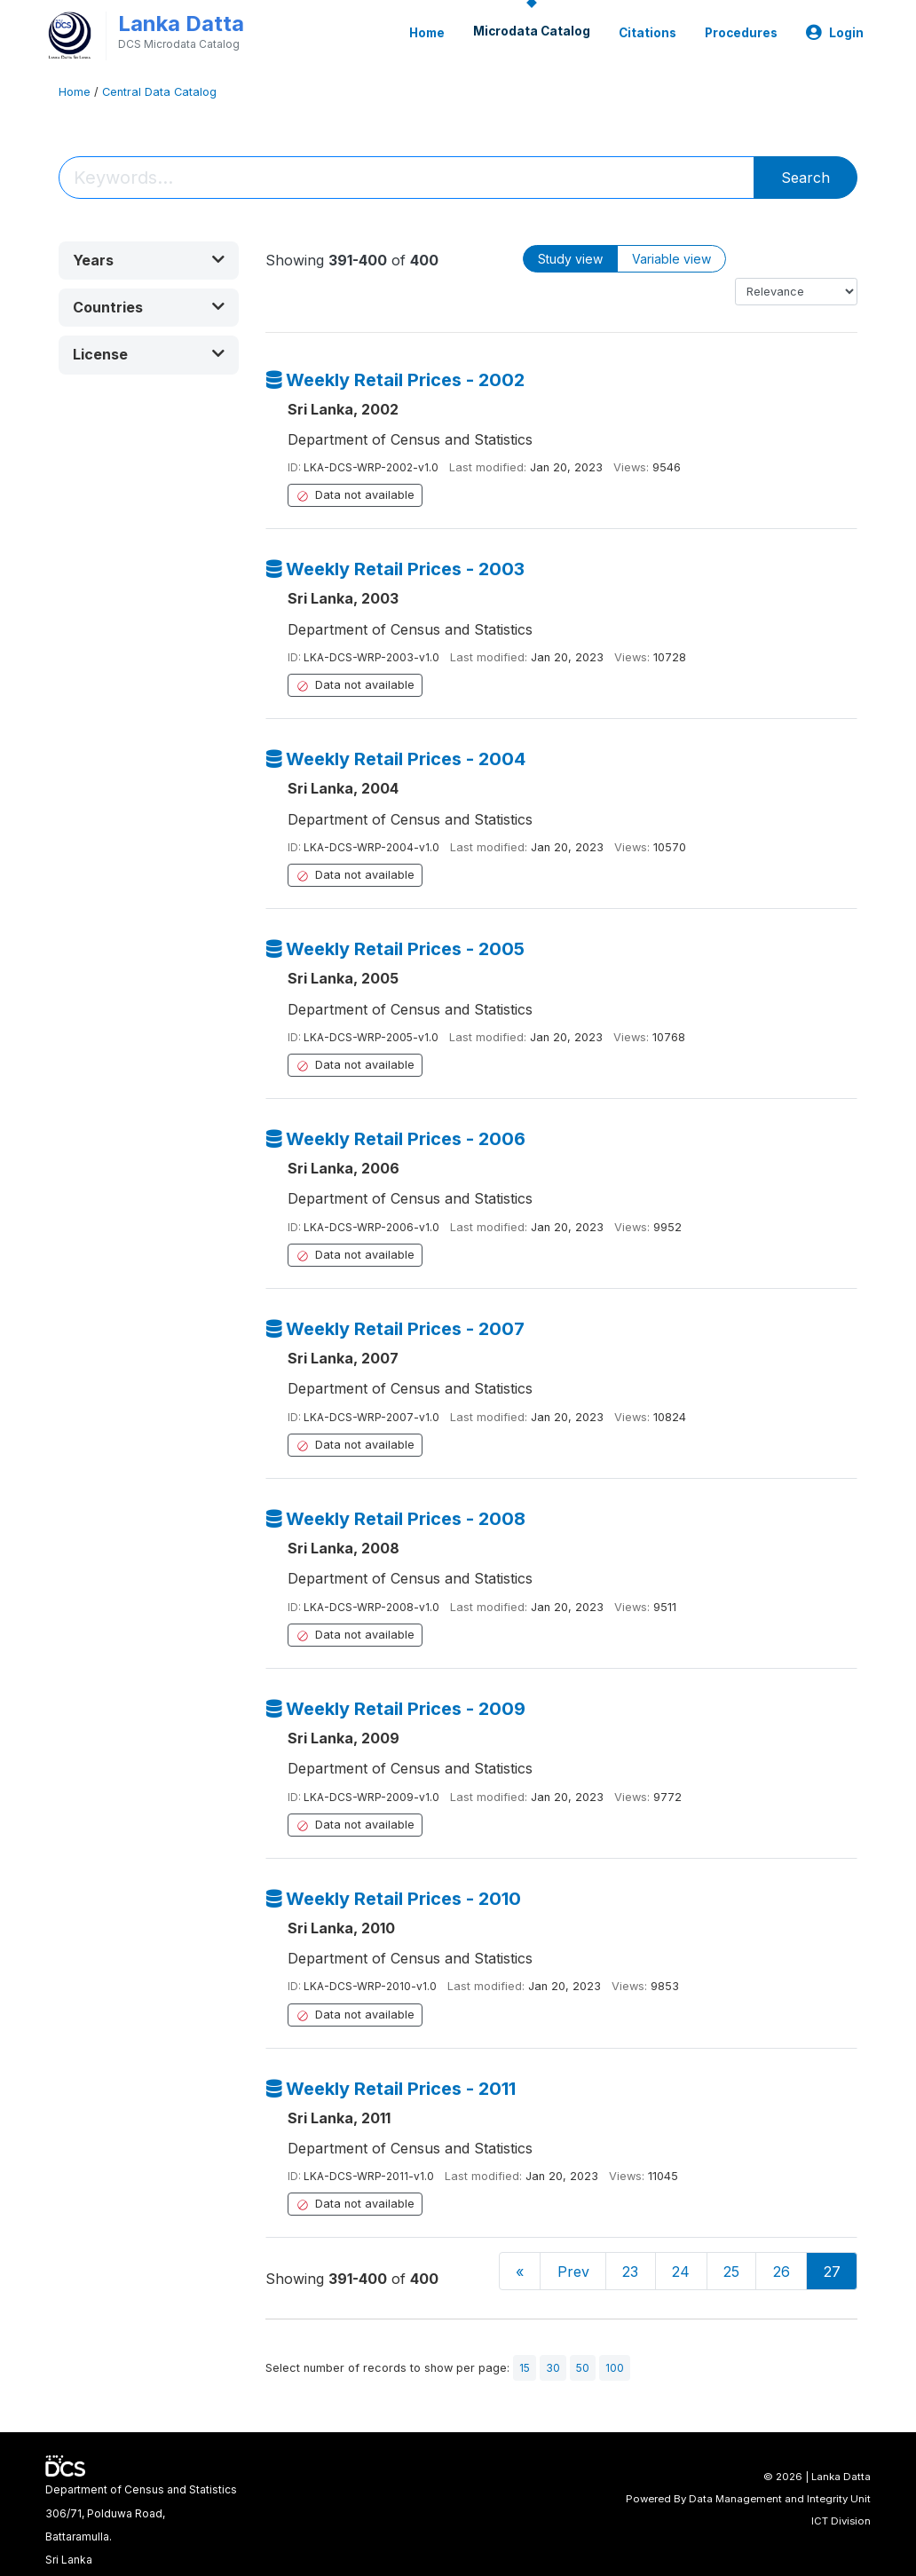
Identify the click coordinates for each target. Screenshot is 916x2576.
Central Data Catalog (159, 92)
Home (427, 33)
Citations (647, 33)
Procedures (741, 33)
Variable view (671, 258)
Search (805, 177)
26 (781, 2271)
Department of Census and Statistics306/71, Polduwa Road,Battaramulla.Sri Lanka (141, 2524)
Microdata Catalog (531, 31)
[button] (149, 260)
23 (630, 2271)
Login (835, 33)
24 (681, 2271)
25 (731, 2271)
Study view (570, 258)
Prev (573, 2271)
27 (832, 2271)
